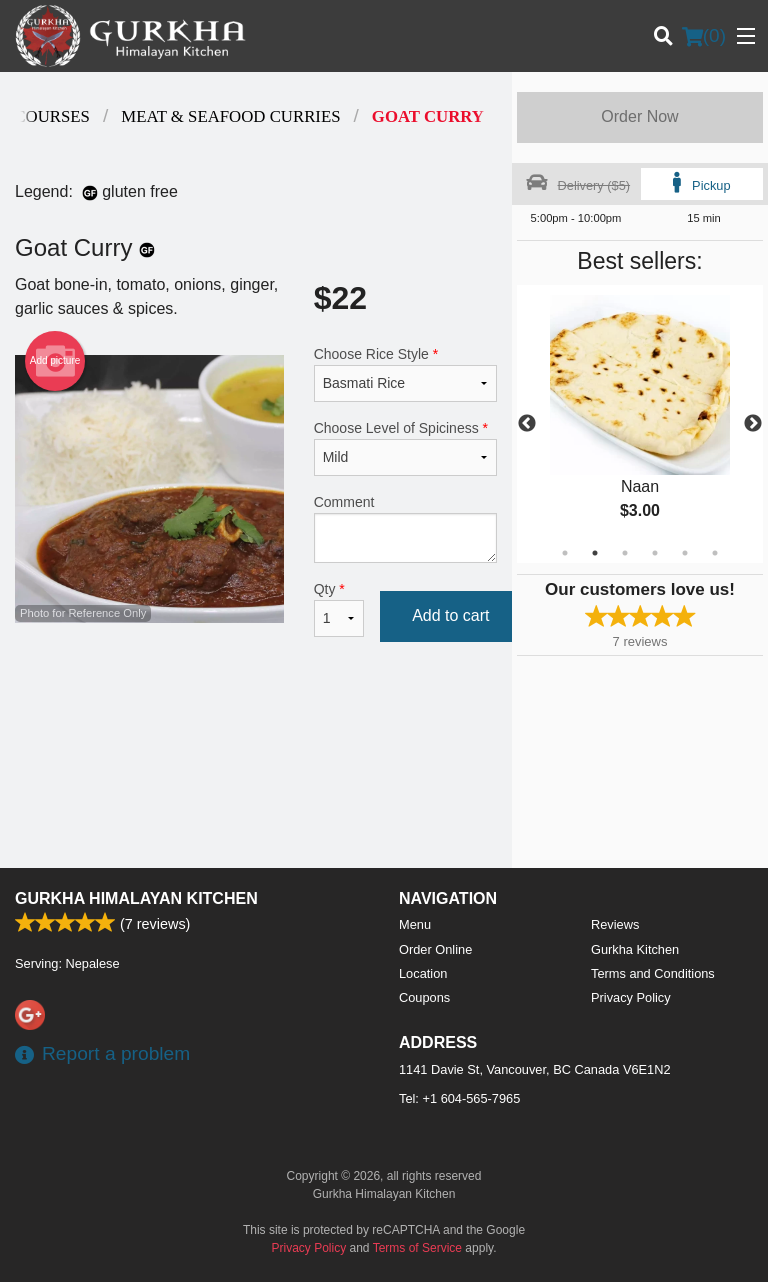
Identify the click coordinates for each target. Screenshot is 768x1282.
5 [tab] (685, 553)
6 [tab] (715, 553)
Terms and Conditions (653, 973)
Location (423, 973)
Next (753, 424)
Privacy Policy (631, 997)
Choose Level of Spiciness (405, 448)
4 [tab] (655, 553)
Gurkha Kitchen (635, 949)
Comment (405, 528)
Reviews (615, 924)
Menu (415, 924)
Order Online (435, 949)
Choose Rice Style (405, 374)
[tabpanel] (640, 424)
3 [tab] (625, 553)
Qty (339, 609)
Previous (527, 424)
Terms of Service (417, 1248)
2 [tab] (595, 553)
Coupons (424, 997)
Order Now (639, 116)
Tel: (459, 1098)
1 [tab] (565, 553)
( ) (704, 36)
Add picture (55, 361)
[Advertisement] (256, 728)
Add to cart (450, 615)
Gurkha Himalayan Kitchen (136, 898)
